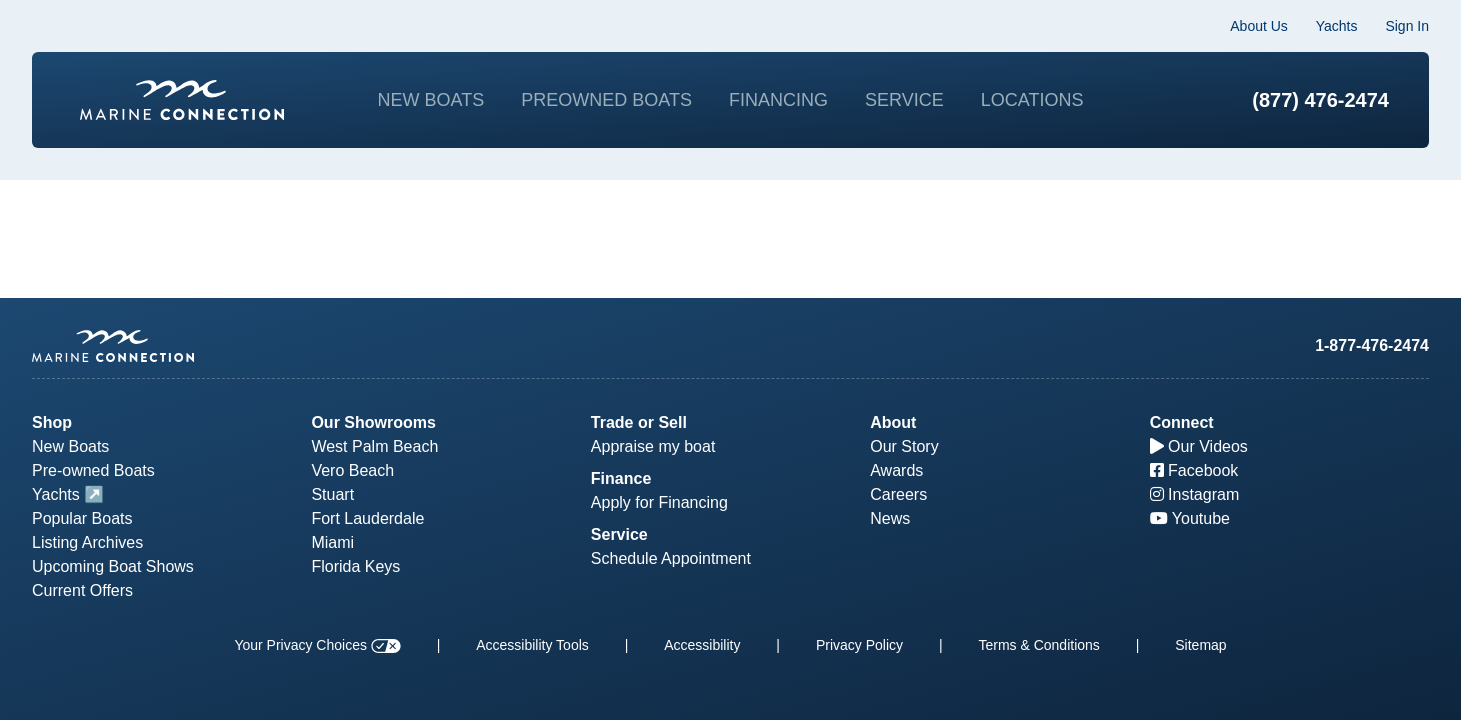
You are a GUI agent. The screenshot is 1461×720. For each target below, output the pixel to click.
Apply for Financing (659, 502)
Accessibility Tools (532, 645)
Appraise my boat (653, 446)
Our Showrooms (373, 422)
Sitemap (1200, 645)
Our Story (904, 446)
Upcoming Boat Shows (113, 566)
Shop (52, 422)
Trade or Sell (639, 422)
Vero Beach (352, 470)
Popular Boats (82, 518)
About (893, 422)
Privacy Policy (859, 645)
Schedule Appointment (671, 558)
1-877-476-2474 (1372, 345)
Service (904, 100)
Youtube (1190, 518)
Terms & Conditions (1038, 645)
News (890, 518)
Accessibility (702, 645)
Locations (1032, 100)
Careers (898, 494)
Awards (896, 470)
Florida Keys (355, 566)
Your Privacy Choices (317, 645)
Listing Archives (87, 542)
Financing (778, 100)
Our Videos (1199, 446)
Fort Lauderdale (367, 518)
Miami (332, 542)
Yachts (1337, 26)
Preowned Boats (606, 100)
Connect (1182, 422)
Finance (621, 478)
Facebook (1194, 470)
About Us (1259, 26)
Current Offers (82, 590)
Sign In (1407, 26)
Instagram (1195, 494)
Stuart (332, 494)
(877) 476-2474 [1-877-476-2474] (1320, 100)
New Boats (431, 100)
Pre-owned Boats (93, 470)
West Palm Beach (374, 446)
